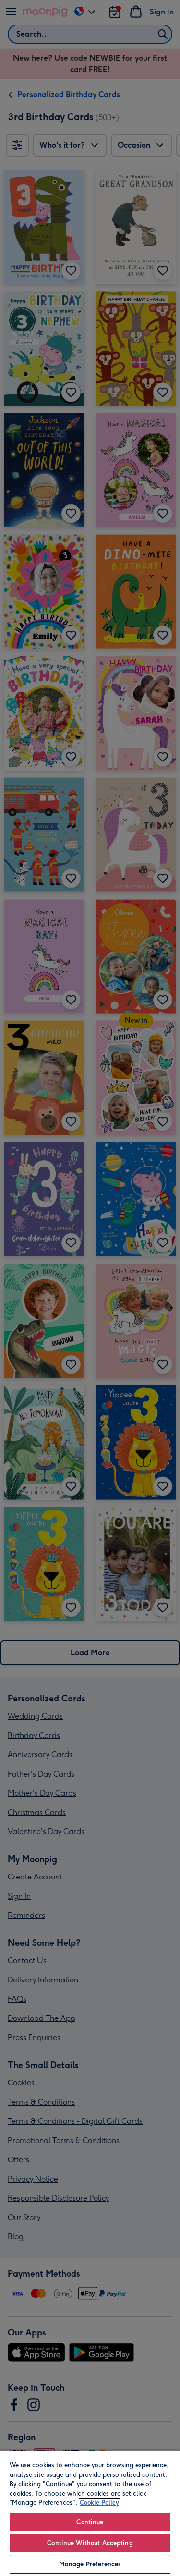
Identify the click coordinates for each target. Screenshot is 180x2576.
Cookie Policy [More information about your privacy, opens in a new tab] (99, 2502)
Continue (89, 2521)
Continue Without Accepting (89, 2543)
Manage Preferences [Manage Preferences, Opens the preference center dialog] (90, 2564)
